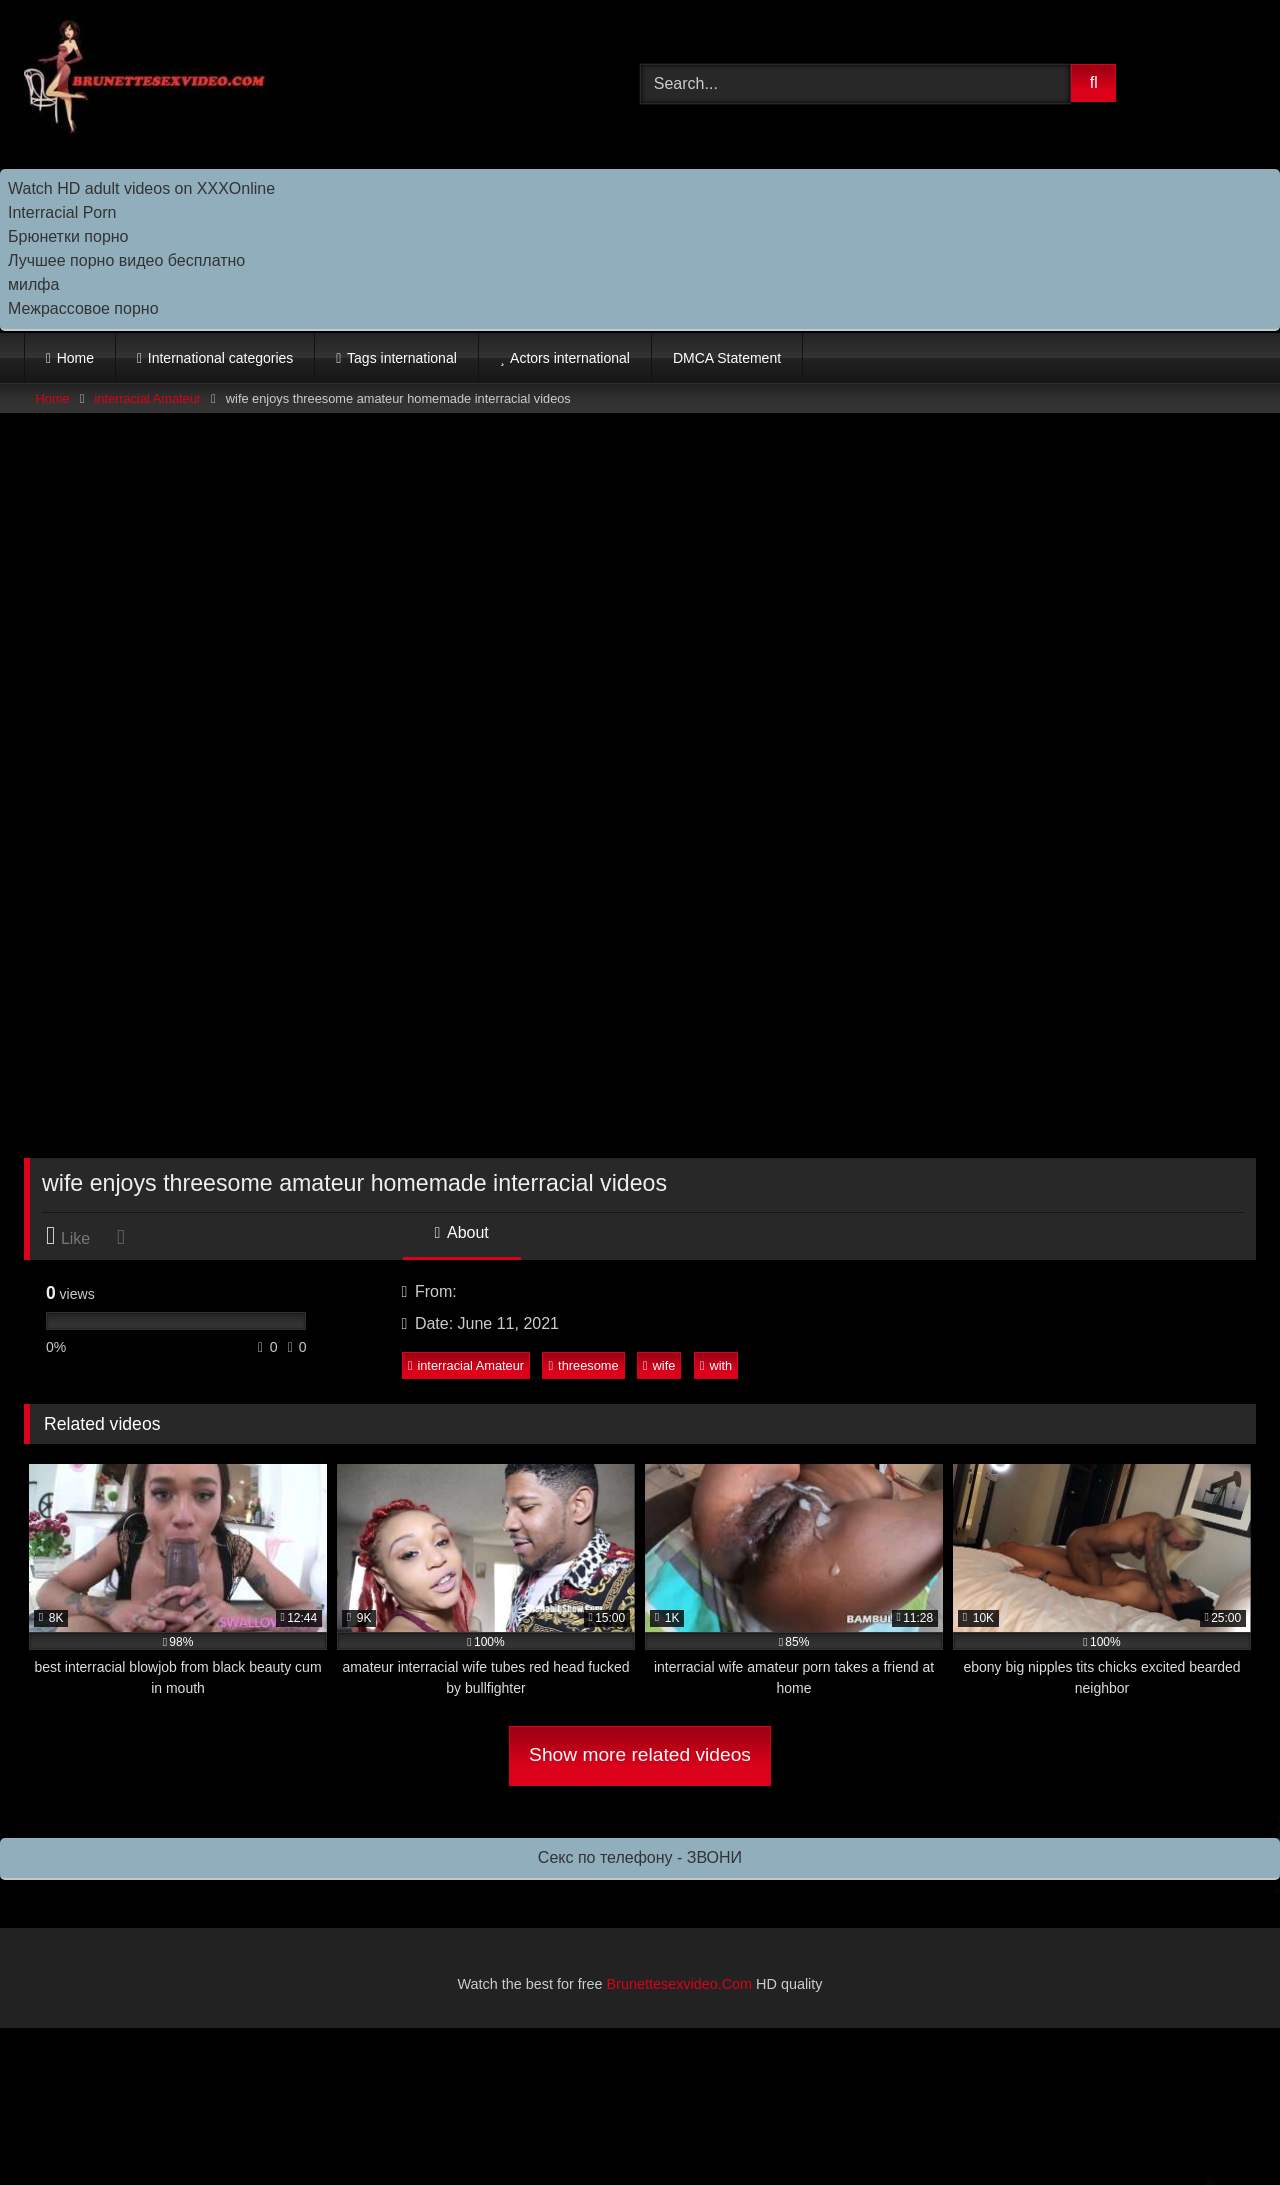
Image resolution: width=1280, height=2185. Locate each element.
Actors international (570, 358)
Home (75, 358)
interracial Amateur (147, 398)
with (716, 1365)
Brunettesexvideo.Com (680, 1984)
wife (659, 1365)
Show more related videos (640, 1754)
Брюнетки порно (68, 236)
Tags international (402, 358)
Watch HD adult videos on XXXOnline (141, 188)
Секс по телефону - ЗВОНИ (640, 1857)
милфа (33, 284)
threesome (583, 1365)
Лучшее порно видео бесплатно (126, 260)
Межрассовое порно (83, 308)
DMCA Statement (727, 358)
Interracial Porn (62, 212)
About (462, 1232)
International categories (221, 358)
